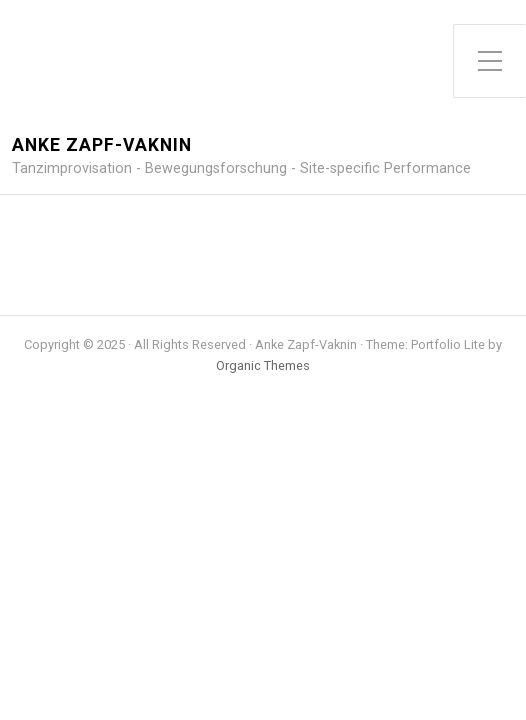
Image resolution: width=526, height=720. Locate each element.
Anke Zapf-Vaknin (102, 145)
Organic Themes (263, 365)
